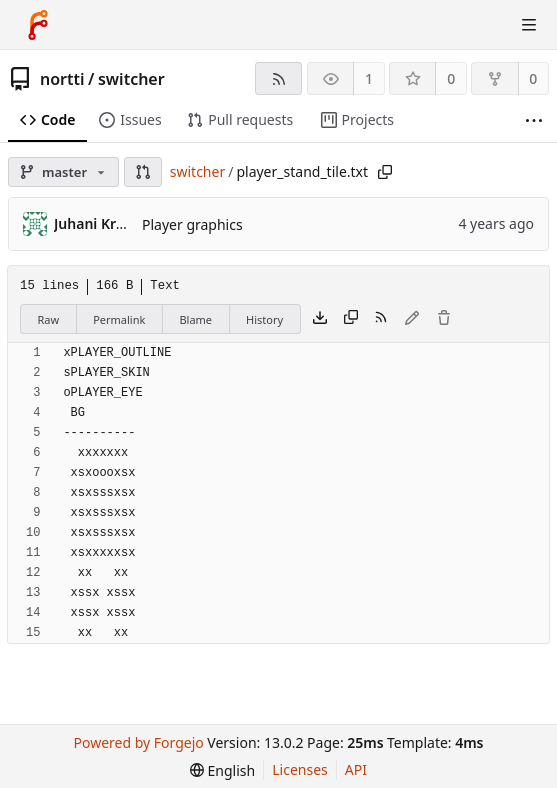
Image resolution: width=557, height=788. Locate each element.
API (356, 769)
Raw (49, 319)
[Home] (38, 25)
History (264, 319)
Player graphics (192, 224)
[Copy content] (351, 319)
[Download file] (320, 319)
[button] (143, 172)
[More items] (534, 120)
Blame (195, 319)
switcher (131, 79)
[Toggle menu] (529, 25)
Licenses (300, 769)
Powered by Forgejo (139, 742)
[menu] (222, 770)
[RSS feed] (278, 78)
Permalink (119, 319)
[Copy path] (385, 172)
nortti (62, 79)
